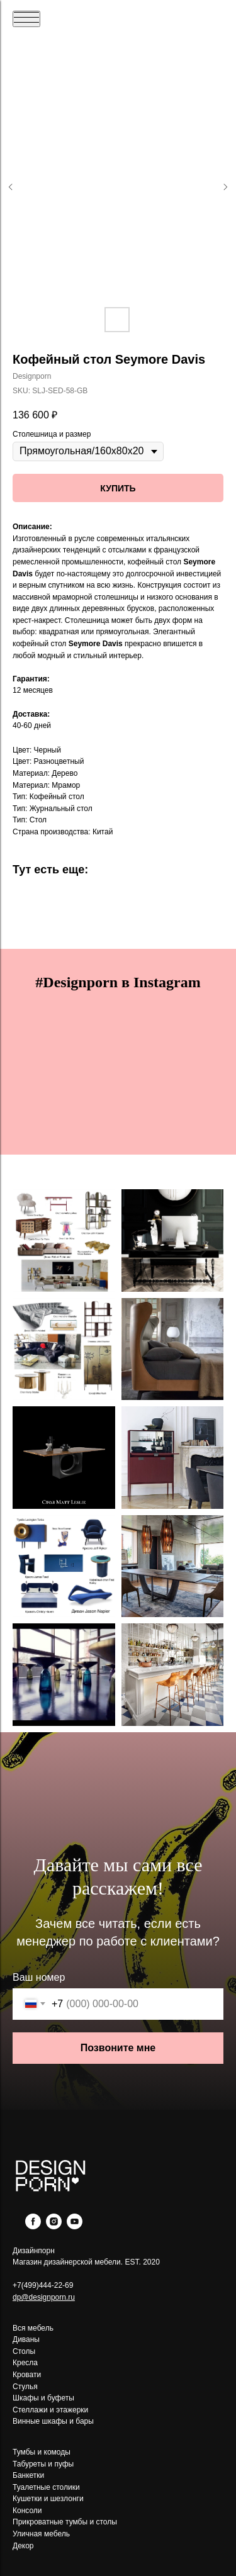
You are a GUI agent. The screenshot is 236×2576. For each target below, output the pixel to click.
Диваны (26, 2339)
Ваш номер (39, 1977)
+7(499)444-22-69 (43, 2285)
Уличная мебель (41, 2533)
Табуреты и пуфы (43, 2464)
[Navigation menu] (26, 19)
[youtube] (74, 2225)
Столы (24, 2351)
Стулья (25, 2386)
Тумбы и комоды (41, 2452)
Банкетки (28, 2475)
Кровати (27, 2374)
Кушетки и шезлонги (48, 2498)
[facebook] (33, 2225)
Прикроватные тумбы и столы (65, 2521)
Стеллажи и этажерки (50, 2409)
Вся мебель (33, 2328)
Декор (23, 2545)
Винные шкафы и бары (53, 2421)
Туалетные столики (46, 2487)
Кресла (25, 2362)
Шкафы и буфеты (43, 2398)
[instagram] (54, 2225)
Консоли (27, 2510)
